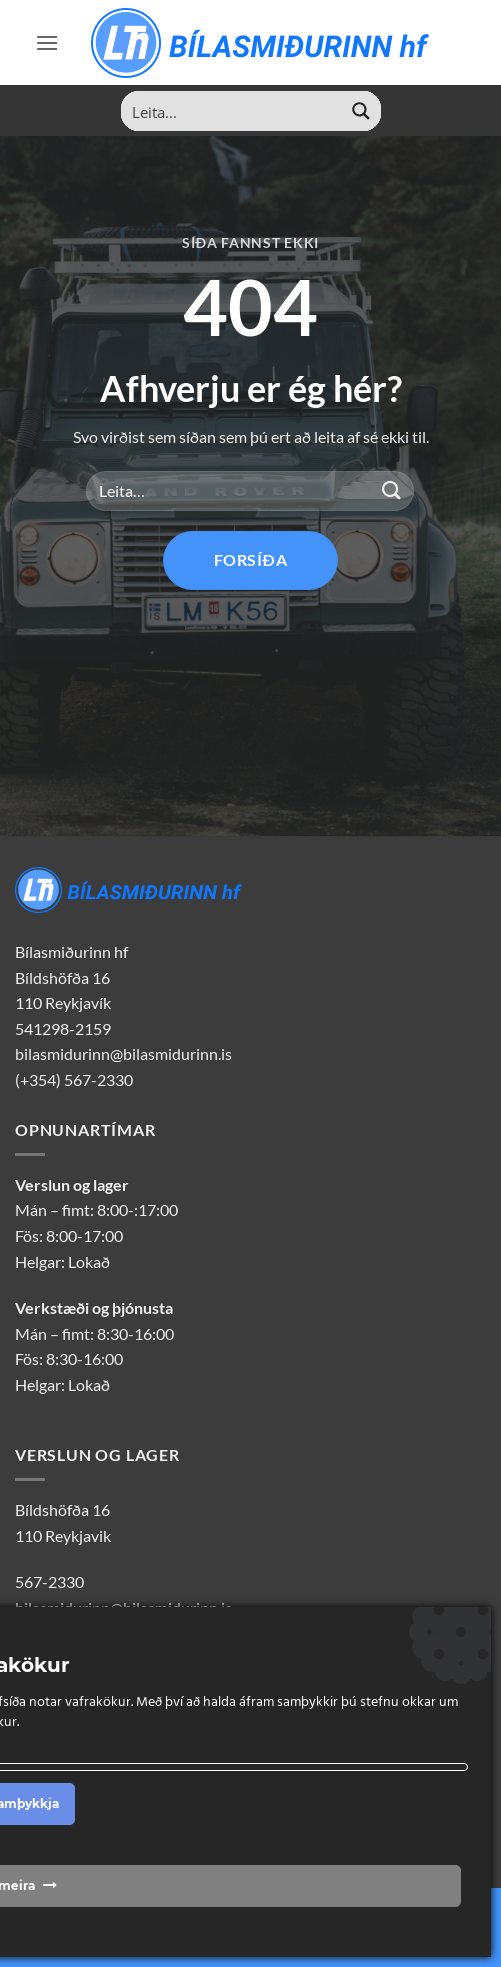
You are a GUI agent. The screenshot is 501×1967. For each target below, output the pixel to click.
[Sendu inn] (391, 490)
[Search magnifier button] (361, 111)
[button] (47, 42)
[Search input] (232, 111)
